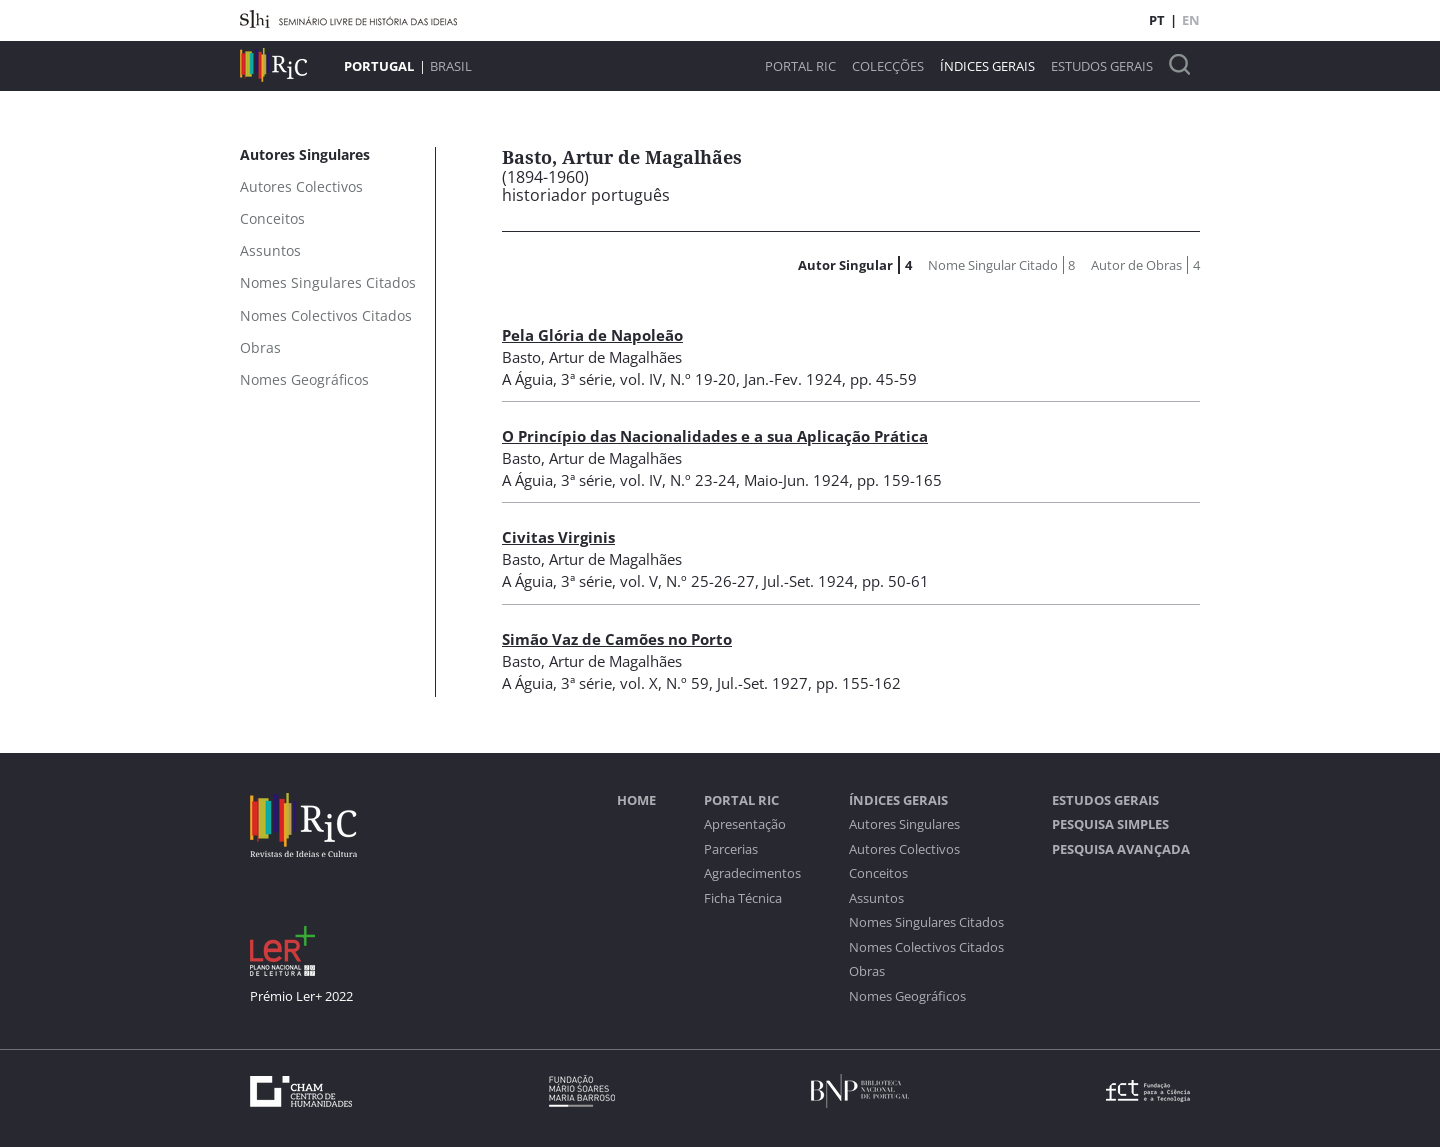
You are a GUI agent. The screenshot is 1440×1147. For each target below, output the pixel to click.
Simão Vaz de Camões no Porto (617, 639)
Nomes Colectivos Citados (926, 947)
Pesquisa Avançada (1121, 849)
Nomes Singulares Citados (926, 922)
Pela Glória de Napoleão (592, 335)
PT (1157, 20)
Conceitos (878, 873)
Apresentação (745, 824)
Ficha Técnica (743, 898)
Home (636, 800)
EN (1191, 20)
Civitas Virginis (558, 537)
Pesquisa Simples (1110, 824)
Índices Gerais (987, 66)
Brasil (451, 66)
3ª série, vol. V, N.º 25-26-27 (658, 581)
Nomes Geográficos (907, 996)
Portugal (379, 66)
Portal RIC (800, 66)
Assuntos (876, 898)
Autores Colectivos (904, 849)
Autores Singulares (904, 824)
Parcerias (731, 849)
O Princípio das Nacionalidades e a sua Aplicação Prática (715, 436)
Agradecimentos (752, 873)
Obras (867, 971)
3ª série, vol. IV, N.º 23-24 (648, 480)
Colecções (888, 66)
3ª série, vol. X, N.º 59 (635, 683)
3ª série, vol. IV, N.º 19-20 (648, 379)
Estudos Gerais (1102, 66)
